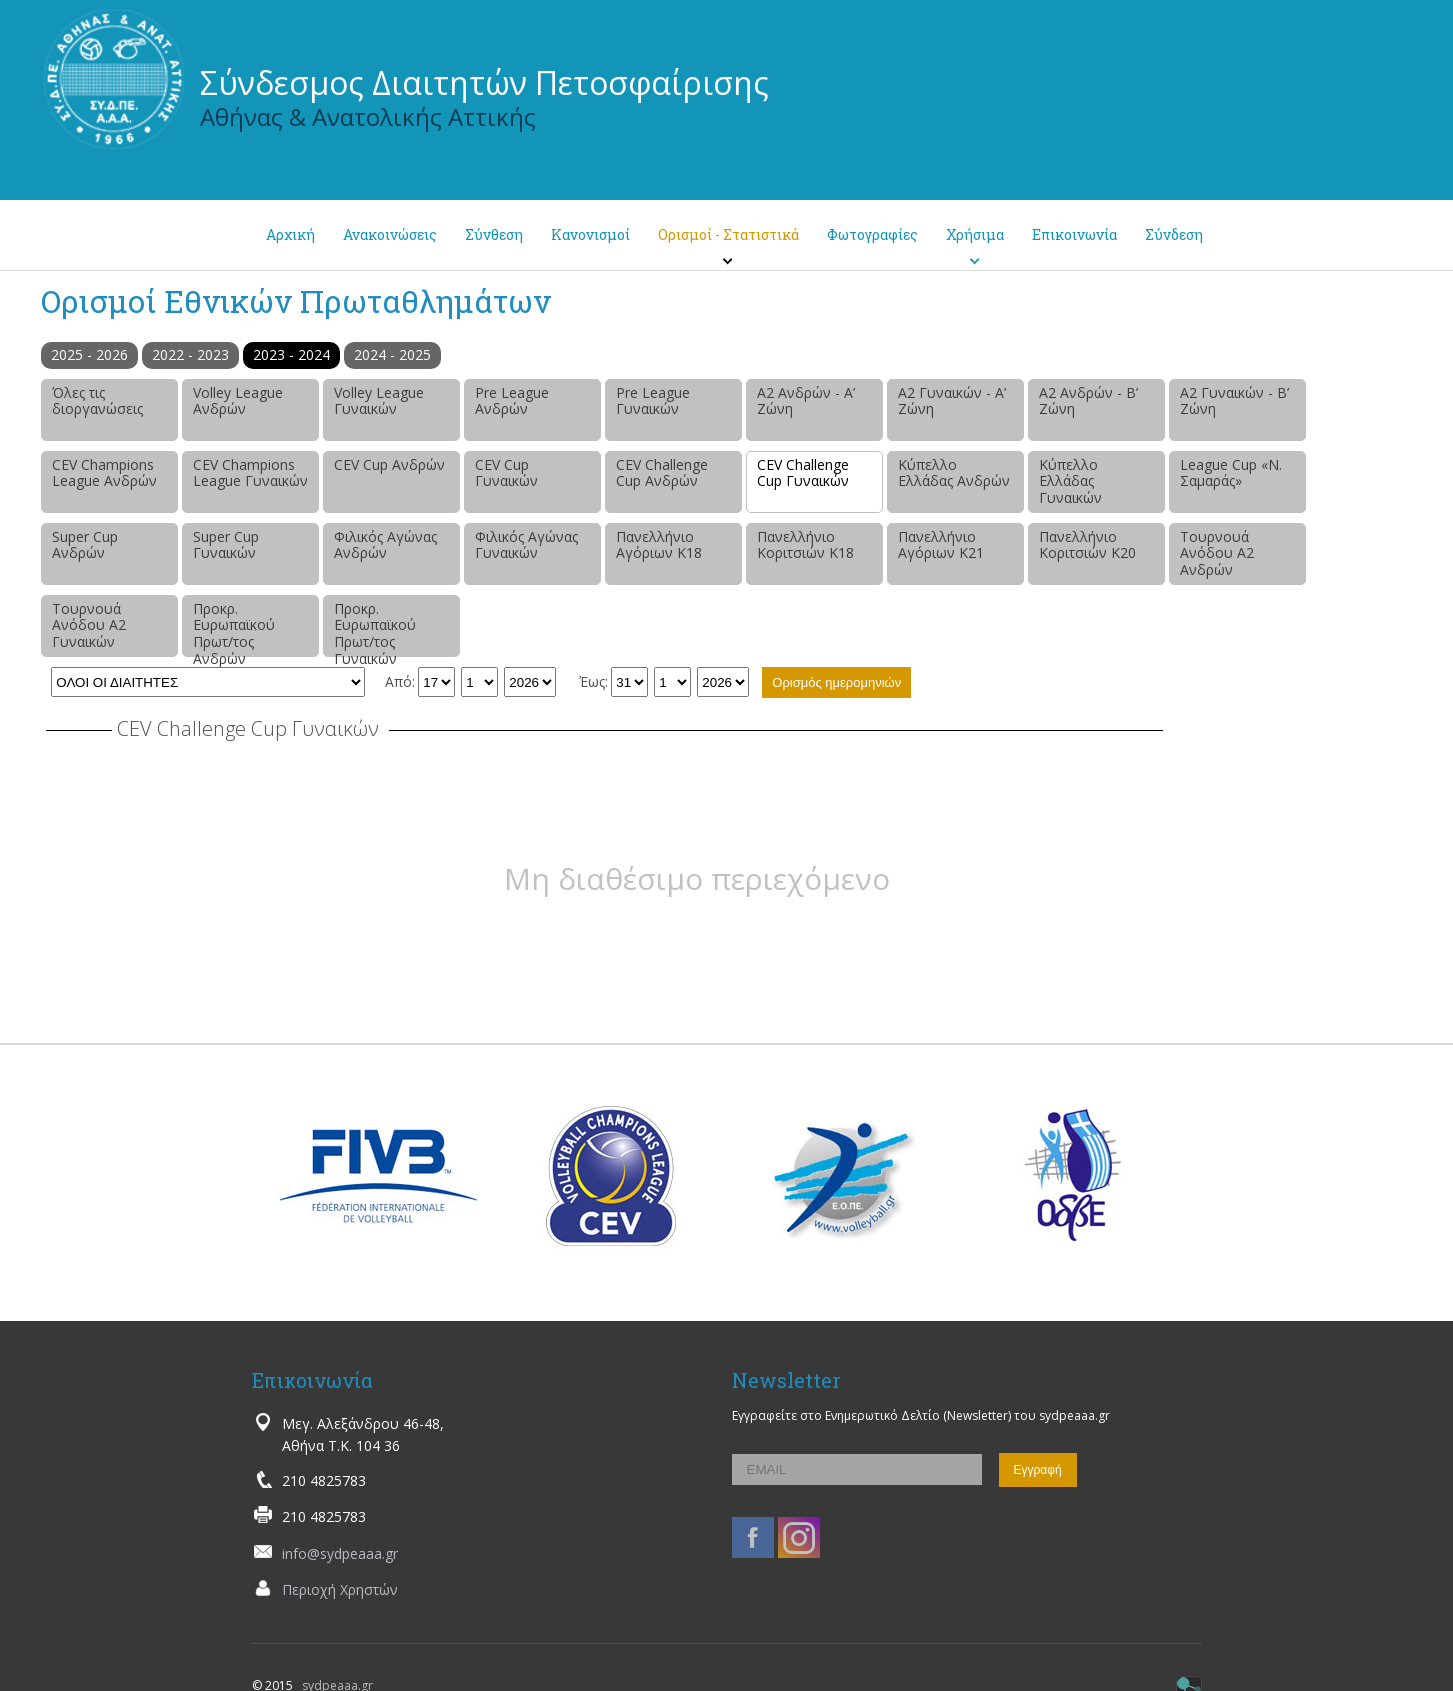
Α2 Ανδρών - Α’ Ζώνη (806, 401)
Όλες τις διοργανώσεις (97, 401)
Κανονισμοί (590, 234)
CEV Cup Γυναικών (506, 473)
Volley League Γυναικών (379, 401)
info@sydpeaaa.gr (340, 1553)
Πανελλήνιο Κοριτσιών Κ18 (805, 545)
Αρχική (290, 234)
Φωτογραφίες (872, 234)
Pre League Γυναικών (653, 401)
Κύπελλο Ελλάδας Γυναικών (1070, 481)
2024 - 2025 (392, 354)
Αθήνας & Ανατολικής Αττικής (368, 116)
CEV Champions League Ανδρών (104, 473)
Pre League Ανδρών (512, 401)
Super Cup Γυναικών (226, 545)
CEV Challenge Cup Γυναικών (803, 473)
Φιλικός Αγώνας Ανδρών (385, 545)
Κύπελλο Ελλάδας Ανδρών (954, 473)
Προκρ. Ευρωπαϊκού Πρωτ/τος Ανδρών (234, 628)
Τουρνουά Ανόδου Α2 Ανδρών (1217, 553)
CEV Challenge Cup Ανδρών (662, 473)
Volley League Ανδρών (238, 401)
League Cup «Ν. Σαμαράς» (1231, 473)
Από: (400, 681)
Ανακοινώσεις (390, 234)
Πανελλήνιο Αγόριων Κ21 (941, 545)
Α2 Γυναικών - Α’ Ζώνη (952, 401)
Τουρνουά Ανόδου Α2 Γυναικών (89, 625)
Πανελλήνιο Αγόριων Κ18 (659, 545)
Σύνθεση (494, 234)
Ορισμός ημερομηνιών (836, 682)
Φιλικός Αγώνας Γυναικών (526, 545)
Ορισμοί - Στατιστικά (728, 234)
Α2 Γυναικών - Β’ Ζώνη (1234, 401)
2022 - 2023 (190, 354)
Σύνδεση (1174, 234)
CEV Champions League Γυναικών (250, 473)
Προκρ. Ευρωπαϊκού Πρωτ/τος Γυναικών (375, 628)
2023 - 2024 (291, 354)
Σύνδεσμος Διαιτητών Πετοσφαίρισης (484, 82)
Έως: (593, 681)
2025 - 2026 (89, 354)
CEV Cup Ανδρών (389, 464)
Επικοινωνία (1074, 234)
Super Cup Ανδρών (85, 545)
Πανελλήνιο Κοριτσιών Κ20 (1087, 545)
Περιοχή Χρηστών (340, 1589)
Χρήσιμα (975, 234)
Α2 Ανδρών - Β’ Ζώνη (1088, 401)
